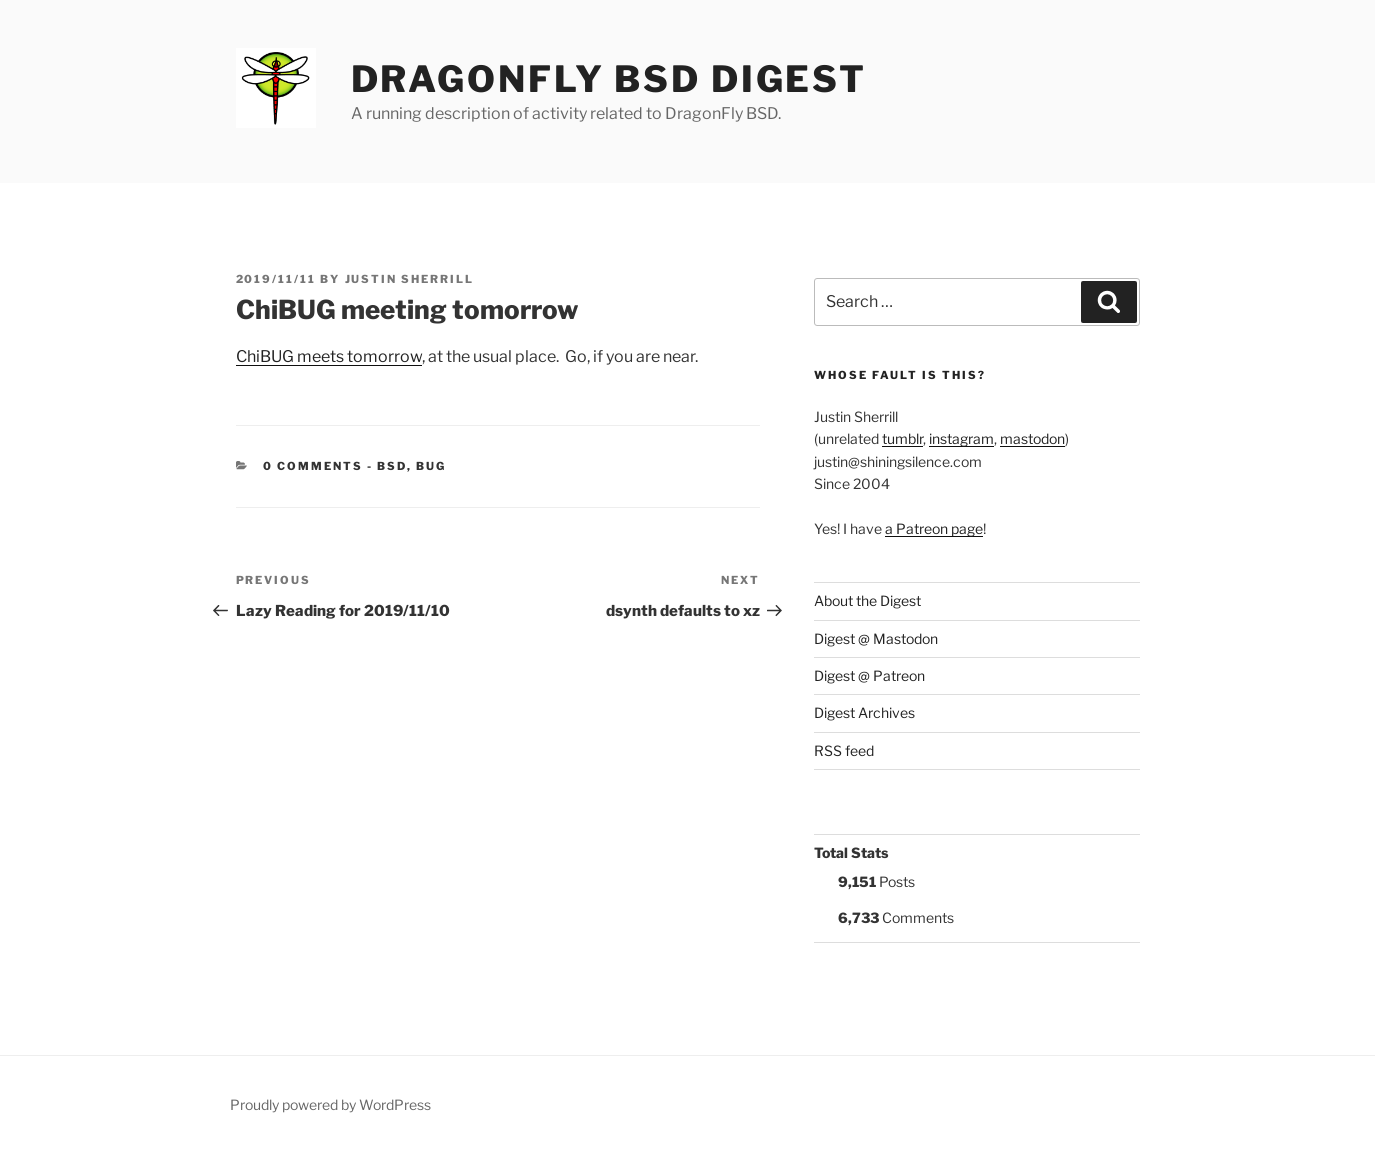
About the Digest (867, 600)
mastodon (1032, 438)
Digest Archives (864, 712)
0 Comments (313, 466)
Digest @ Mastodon (876, 638)
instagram (961, 438)
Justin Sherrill (410, 279)
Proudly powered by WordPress (330, 1104)
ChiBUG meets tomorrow (329, 356)
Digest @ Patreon (869, 675)
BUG (431, 466)
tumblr (902, 438)
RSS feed (844, 750)
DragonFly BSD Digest (609, 79)
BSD (392, 466)
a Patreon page (934, 528)
